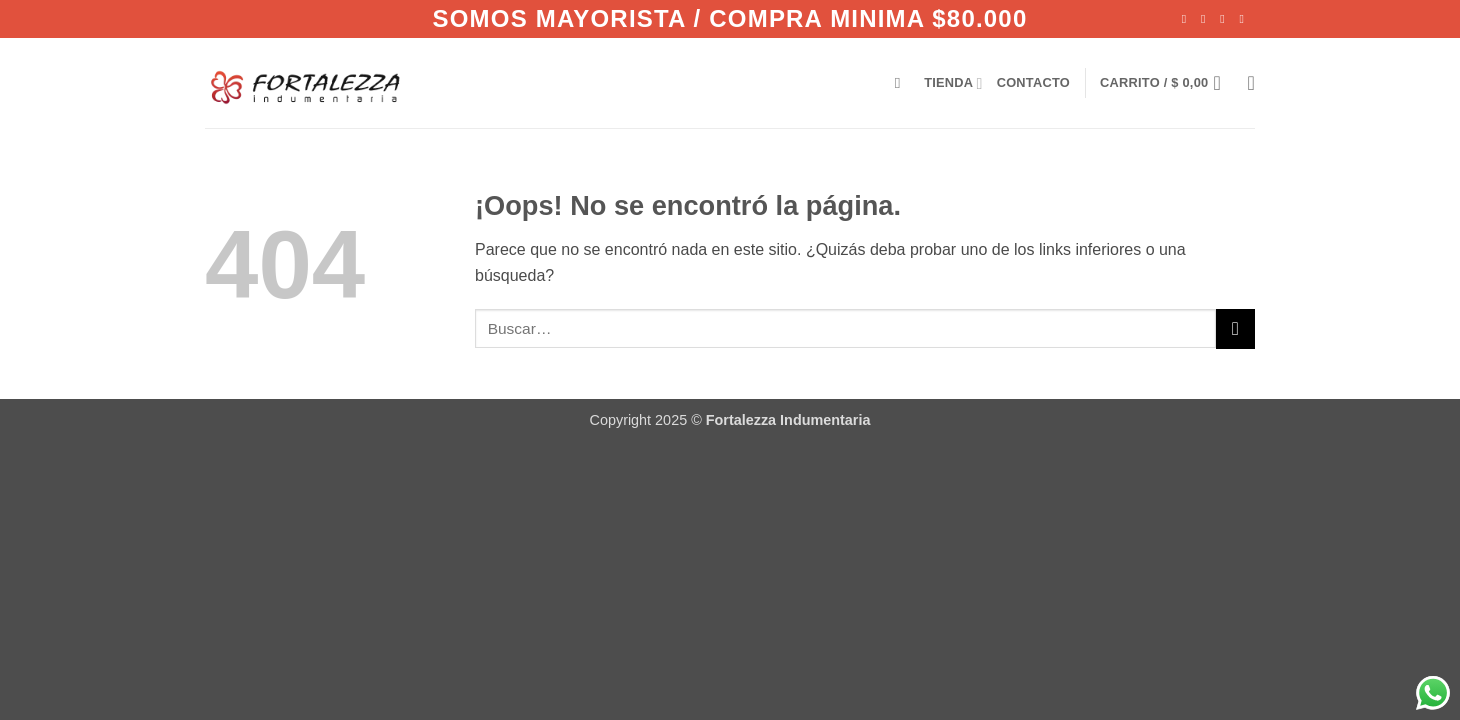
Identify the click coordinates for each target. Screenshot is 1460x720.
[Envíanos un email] (1226, 19)
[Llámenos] (1245, 19)
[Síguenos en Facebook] (1188, 19)
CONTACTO (1033, 82)
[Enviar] (1235, 328)
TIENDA (953, 83)
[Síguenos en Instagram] (1207, 19)
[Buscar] (902, 83)
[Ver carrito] (1166, 83)
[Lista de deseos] (1251, 83)
